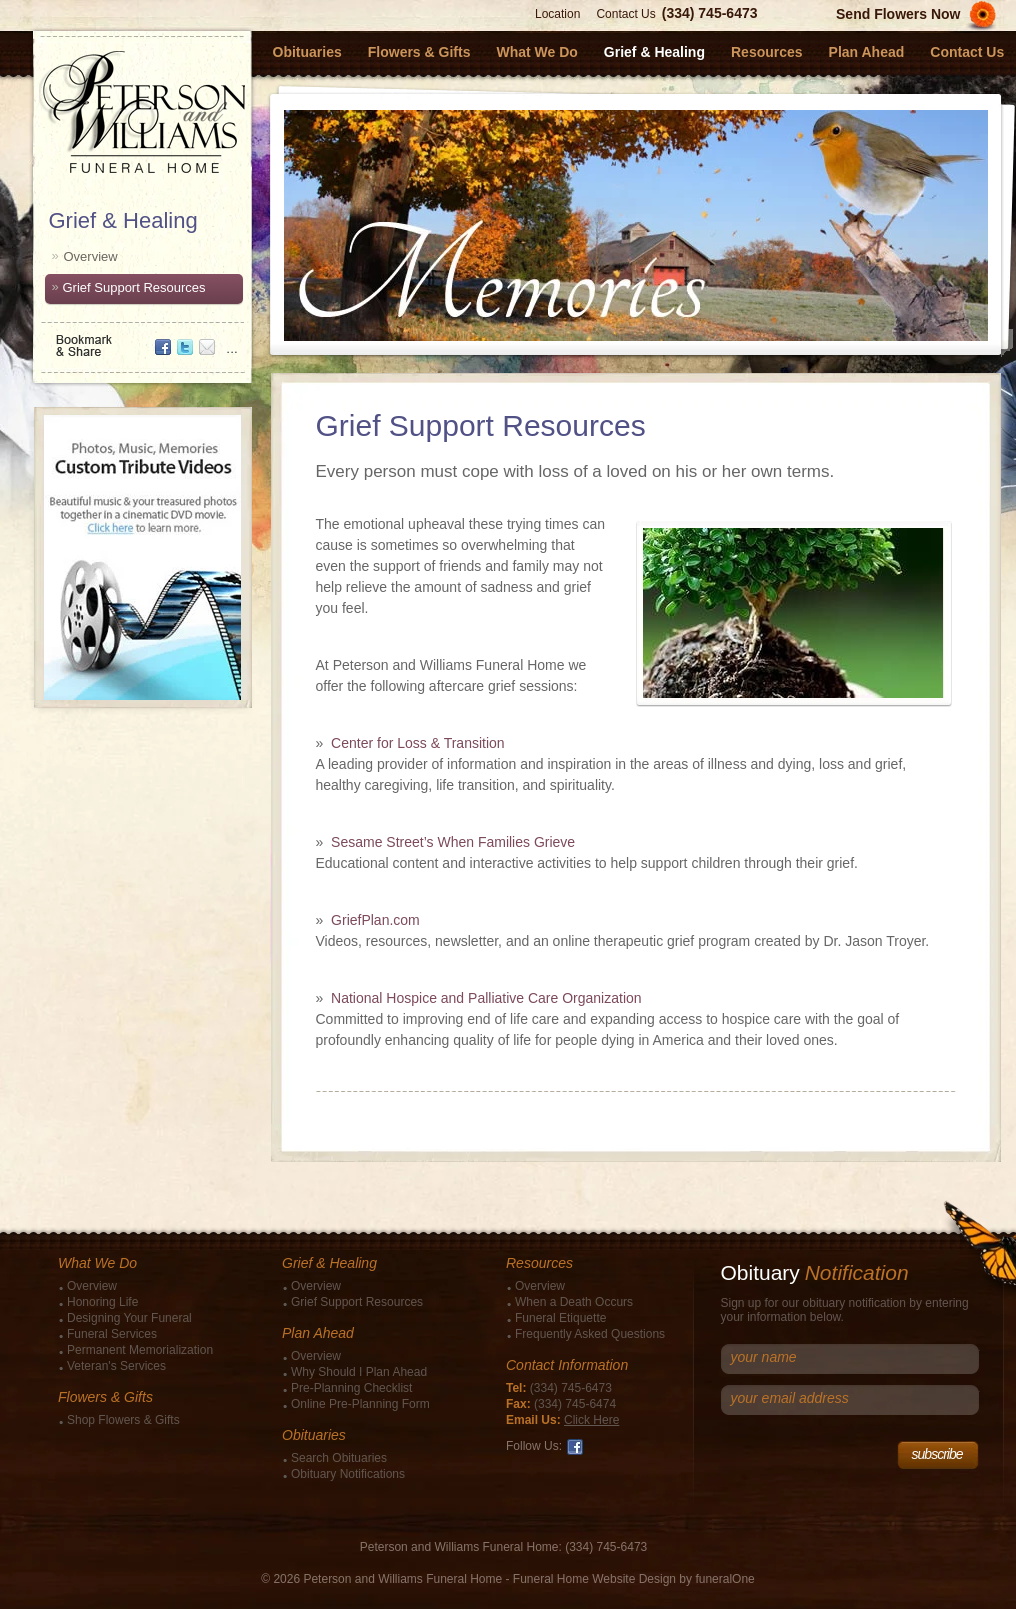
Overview (91, 256)
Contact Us (625, 14)
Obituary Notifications (348, 1474)
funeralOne (724, 1579)
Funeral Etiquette (560, 1318)
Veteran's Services (116, 1366)
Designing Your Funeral (129, 1318)
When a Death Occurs (574, 1302)
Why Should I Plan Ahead (359, 1372)
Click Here (591, 1420)
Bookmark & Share (141, 338)
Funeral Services (112, 1334)
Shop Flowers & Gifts (123, 1420)
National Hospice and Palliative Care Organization (486, 998)
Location (557, 14)
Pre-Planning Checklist (351, 1388)
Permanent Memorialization (140, 1350)
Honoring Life (102, 1302)
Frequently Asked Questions (590, 1334)
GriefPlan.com (375, 920)
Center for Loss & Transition (418, 743)
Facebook (575, 1447)
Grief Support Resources (134, 287)
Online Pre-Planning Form (360, 1404)
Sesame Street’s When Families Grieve (453, 842)
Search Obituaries (339, 1458)
